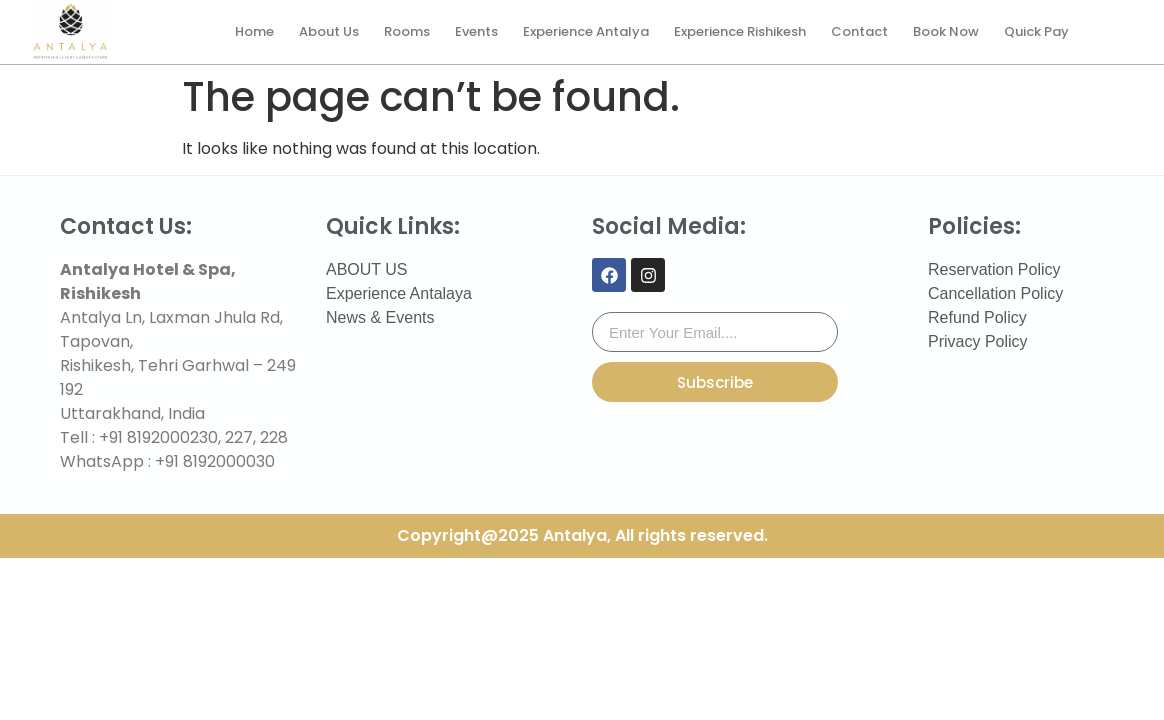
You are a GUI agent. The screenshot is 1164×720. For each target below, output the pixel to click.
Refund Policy (977, 317)
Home (254, 31)
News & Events (380, 317)
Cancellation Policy (995, 293)
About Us (329, 31)
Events (476, 31)
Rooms (407, 31)
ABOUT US (367, 269)
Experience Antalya (586, 31)
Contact (859, 31)
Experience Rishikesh (740, 31)
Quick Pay (1036, 31)
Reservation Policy (994, 269)
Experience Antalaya (399, 293)
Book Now (946, 31)
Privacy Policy (978, 341)
